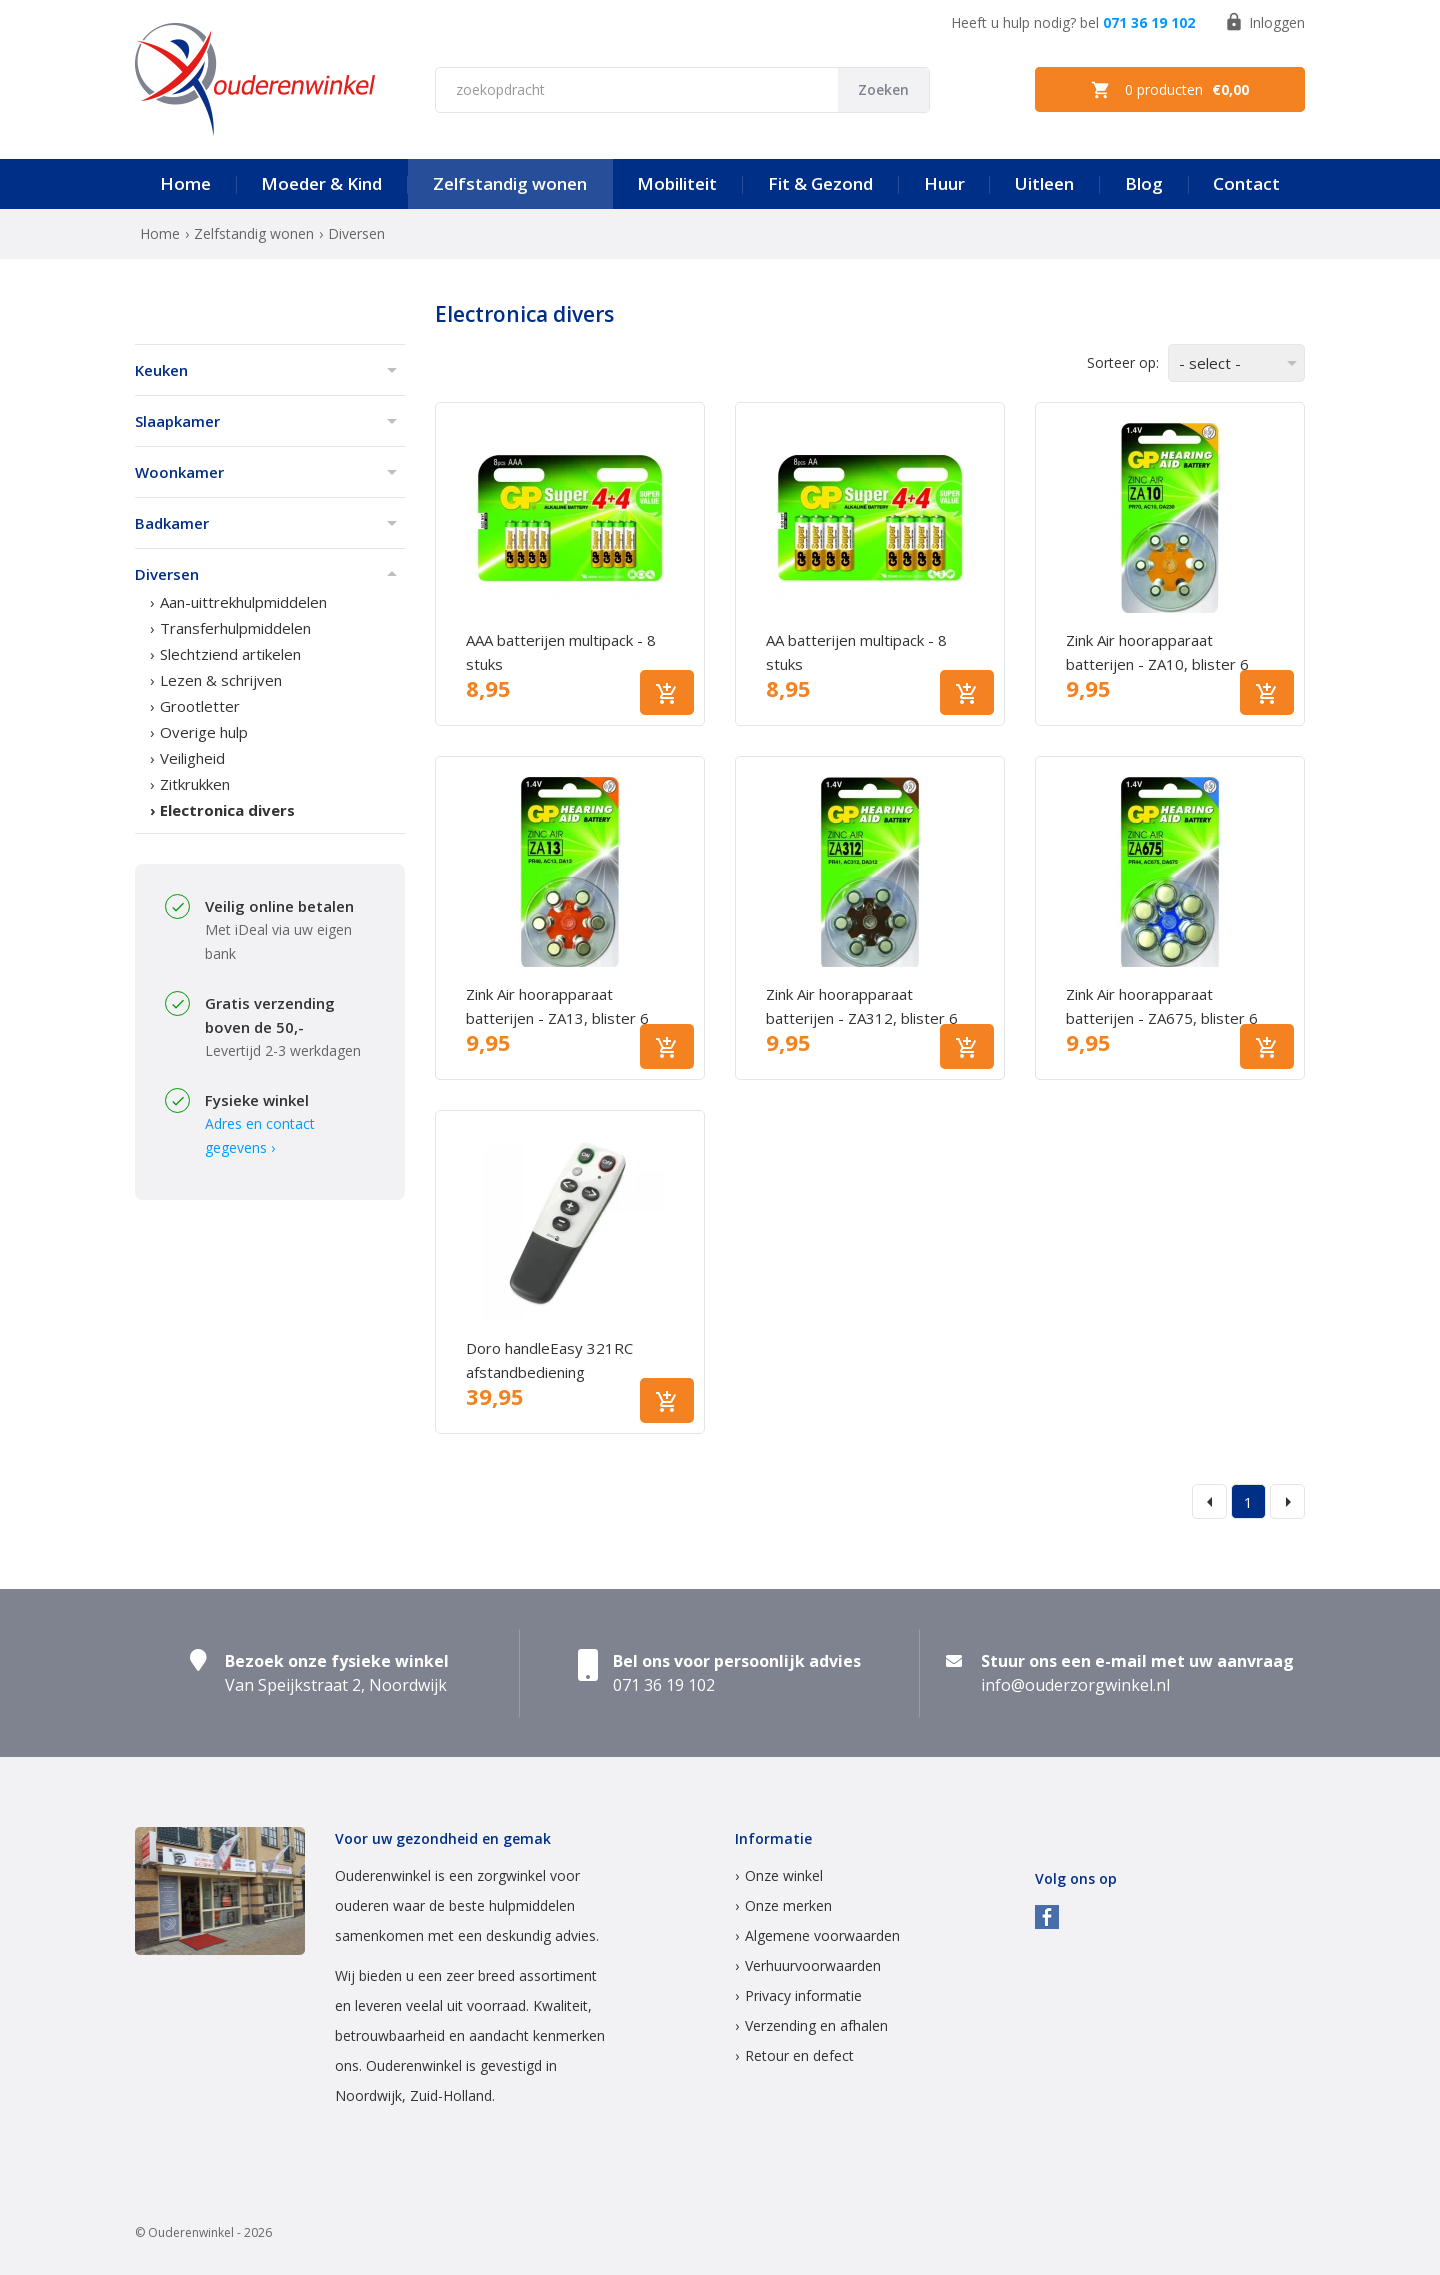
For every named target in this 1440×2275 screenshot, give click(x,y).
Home (185, 183)
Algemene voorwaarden (822, 1935)
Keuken (161, 370)
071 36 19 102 (1149, 22)
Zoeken (883, 89)
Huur (944, 183)
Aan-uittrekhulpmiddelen (243, 602)
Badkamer (172, 523)
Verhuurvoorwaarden (813, 1965)
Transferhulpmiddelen (235, 628)
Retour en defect (799, 2055)
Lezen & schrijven (221, 680)
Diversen (167, 574)
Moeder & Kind (321, 183)
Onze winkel (784, 1875)
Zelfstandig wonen (510, 183)
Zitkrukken (195, 784)
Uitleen (1044, 183)
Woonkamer (179, 472)
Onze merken (788, 1905)
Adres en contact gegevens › (260, 1135)
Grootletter (200, 706)
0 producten (1170, 90)
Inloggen (1264, 22)
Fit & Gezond (820, 183)
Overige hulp (204, 732)
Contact (1246, 183)
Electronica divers (227, 810)
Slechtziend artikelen (230, 654)
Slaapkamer (177, 421)
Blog (1144, 183)
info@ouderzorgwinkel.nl (1075, 1685)
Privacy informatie (803, 1995)
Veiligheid (192, 758)
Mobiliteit (677, 183)
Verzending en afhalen (816, 2025)
